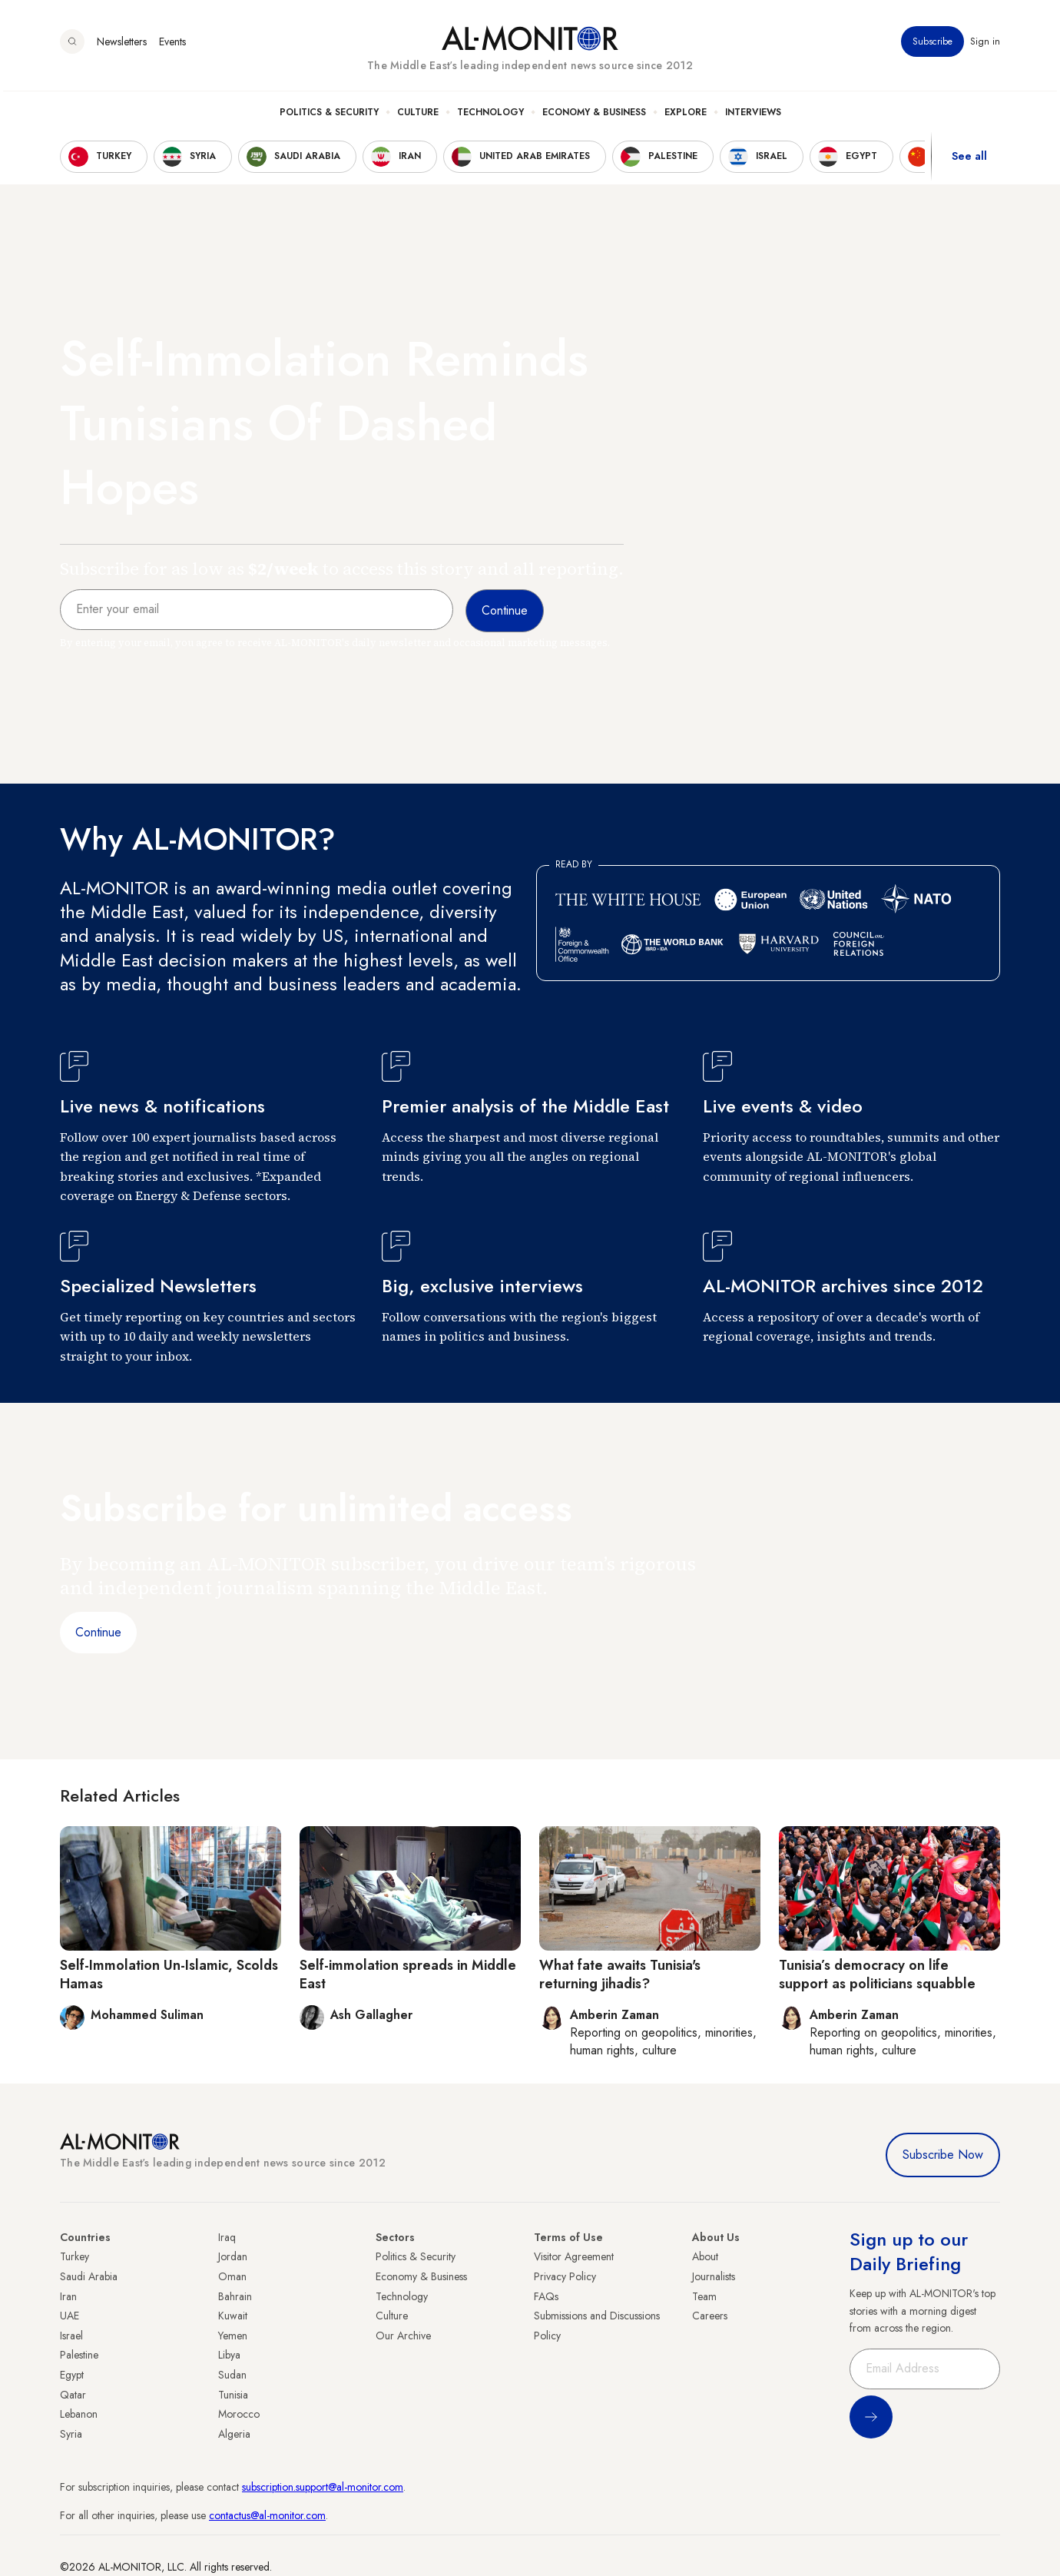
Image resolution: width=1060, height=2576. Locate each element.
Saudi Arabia (89, 2276)
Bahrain (235, 2296)
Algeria (234, 2434)
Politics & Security (329, 116)
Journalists (713, 2276)
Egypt (72, 2374)
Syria (71, 2434)
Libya (229, 2354)
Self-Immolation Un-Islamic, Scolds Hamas (169, 1974)
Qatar (73, 2394)
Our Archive (403, 2335)
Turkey (74, 2256)
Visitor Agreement (574, 2256)
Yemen (232, 2335)
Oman (232, 2276)
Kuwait (232, 2315)
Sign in (985, 45)
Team (704, 2296)
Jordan (232, 2256)
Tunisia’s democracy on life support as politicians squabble (877, 1974)
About (705, 2256)
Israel (71, 2335)
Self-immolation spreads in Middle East (408, 1974)
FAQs (546, 2296)
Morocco (239, 2414)
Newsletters (122, 45)
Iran (68, 2296)
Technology (490, 116)
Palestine (79, 2354)
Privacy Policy (565, 2276)
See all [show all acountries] (969, 160)
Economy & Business (594, 116)
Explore (685, 116)
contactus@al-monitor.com (267, 2515)
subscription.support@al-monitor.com (322, 2487)
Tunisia (233, 2394)
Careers (709, 2315)
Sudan (232, 2374)
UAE (69, 2315)
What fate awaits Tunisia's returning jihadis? (620, 1974)
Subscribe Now (943, 2154)
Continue (98, 1632)
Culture (418, 116)
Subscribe (932, 45)
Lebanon (79, 2414)
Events (172, 45)
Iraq (227, 2237)
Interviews (753, 116)
